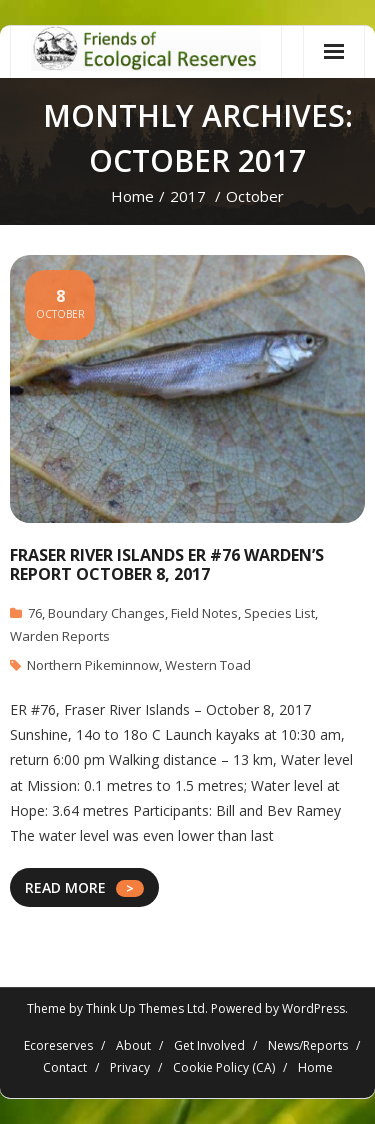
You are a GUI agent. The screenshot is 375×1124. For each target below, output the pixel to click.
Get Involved (209, 1045)
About (133, 1045)
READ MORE (65, 887)
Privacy (130, 1067)
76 (35, 613)
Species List (279, 613)
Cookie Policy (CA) (224, 1067)
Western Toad (208, 665)
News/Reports (308, 1045)
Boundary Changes (106, 613)
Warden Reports (60, 636)
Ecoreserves (58, 1045)
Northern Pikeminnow (93, 665)
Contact (65, 1067)
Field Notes (204, 613)
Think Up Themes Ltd (145, 1008)
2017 (188, 196)
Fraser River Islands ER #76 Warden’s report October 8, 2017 (167, 564)
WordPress (313, 1008)
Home (132, 196)
